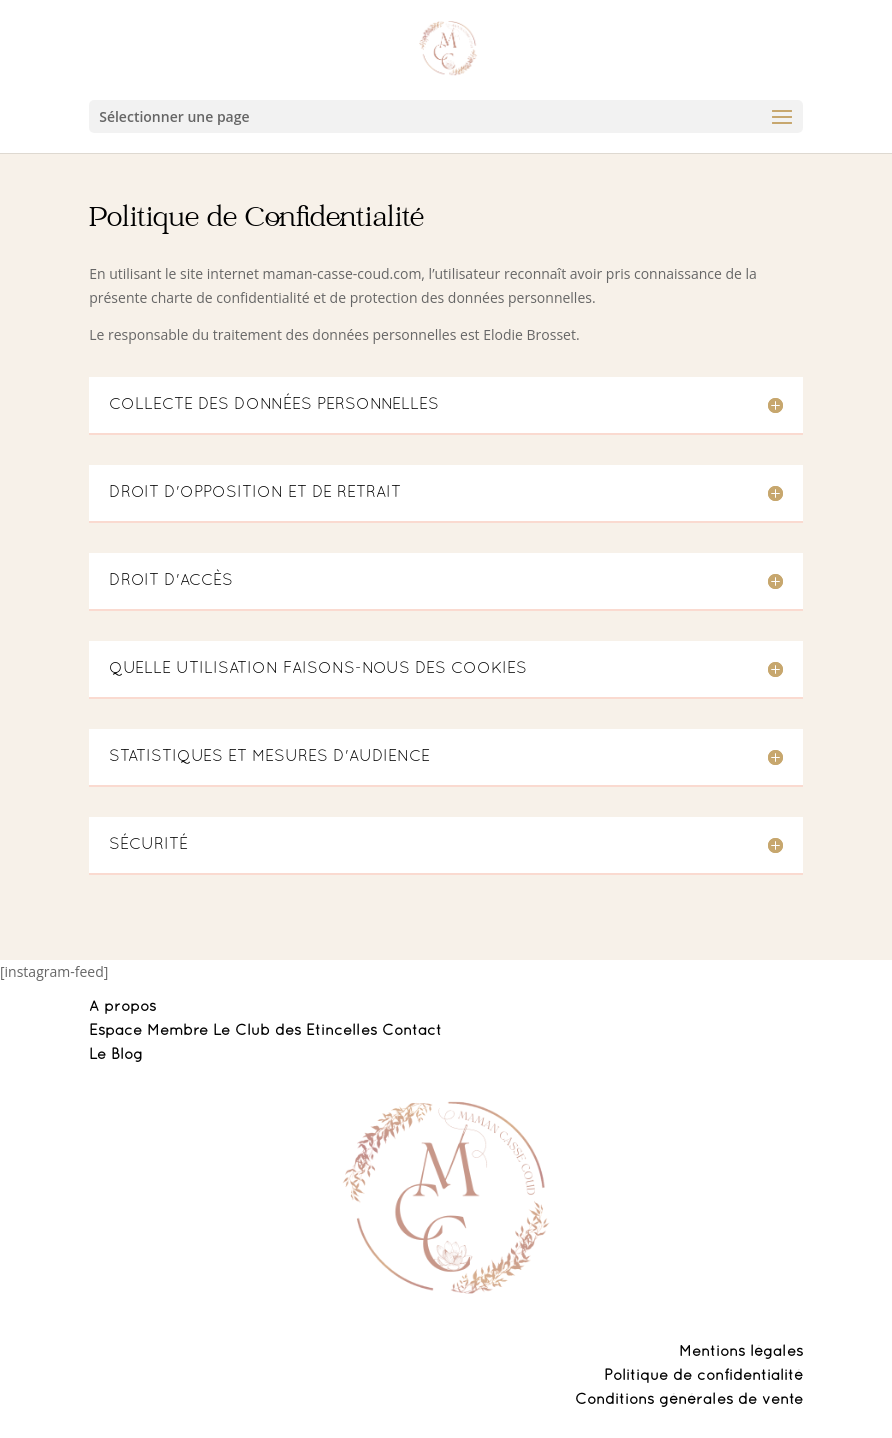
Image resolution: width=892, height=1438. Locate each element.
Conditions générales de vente (689, 1400)
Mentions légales (741, 1352)
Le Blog (116, 1055)
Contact (412, 1031)
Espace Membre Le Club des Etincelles (235, 1031)
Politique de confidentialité (703, 1376)
